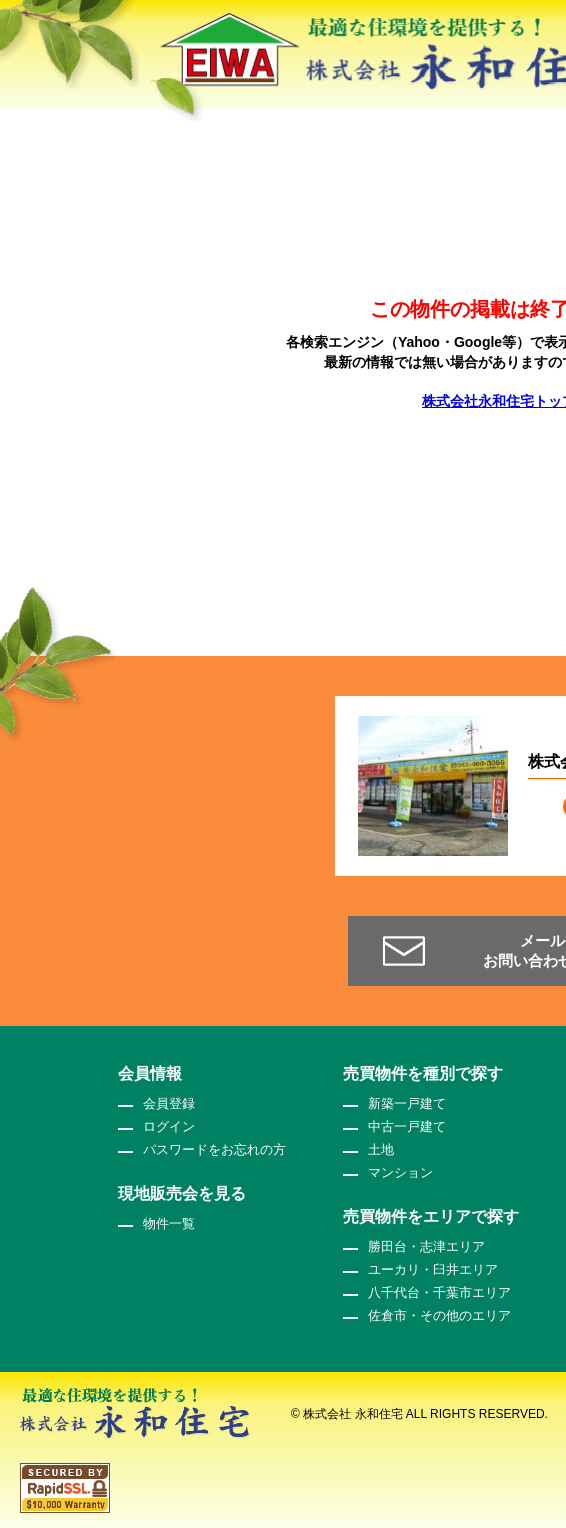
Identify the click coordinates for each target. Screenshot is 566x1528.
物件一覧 (169, 1223)
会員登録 (169, 1103)
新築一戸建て (407, 1103)
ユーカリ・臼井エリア (433, 1269)
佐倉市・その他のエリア (439, 1315)
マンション (400, 1172)
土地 (381, 1149)
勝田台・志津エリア (426, 1246)
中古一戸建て (407, 1126)
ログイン (169, 1126)
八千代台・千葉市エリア (439, 1292)
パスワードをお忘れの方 (214, 1149)
